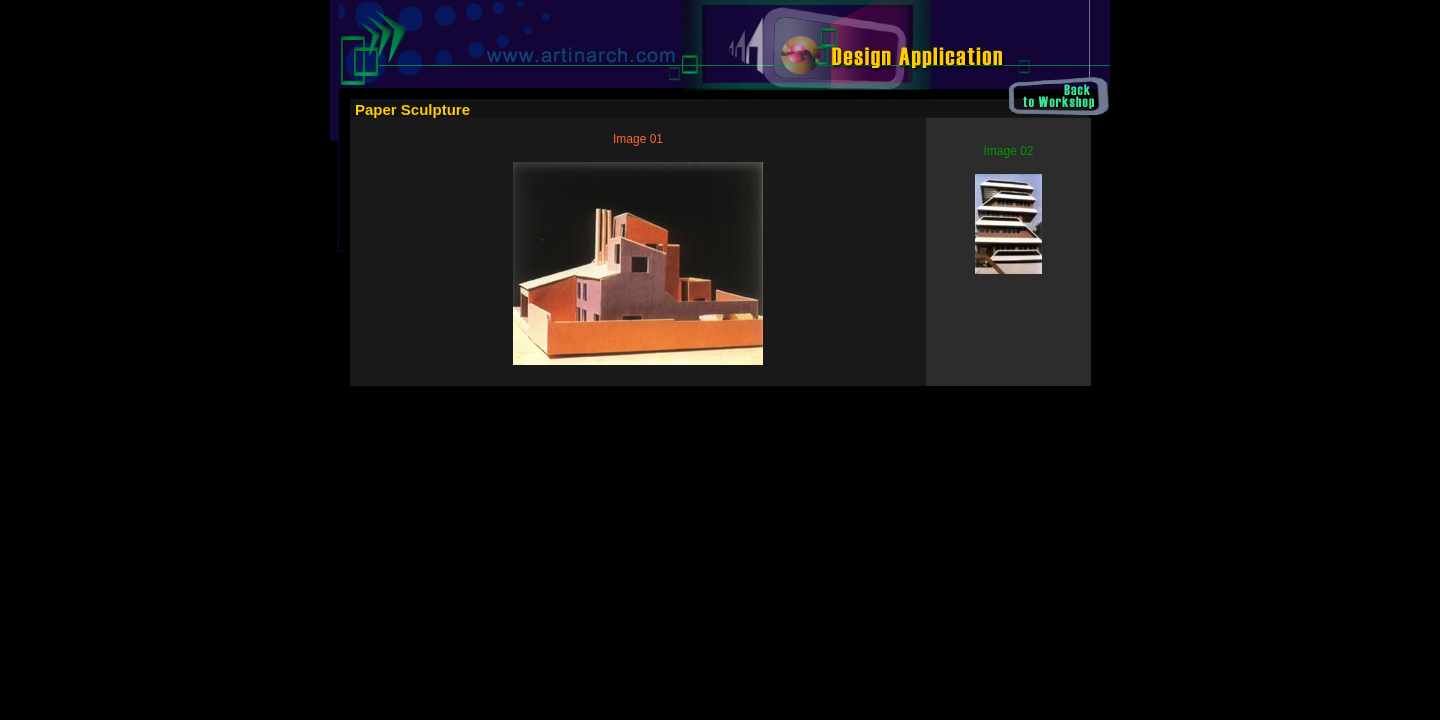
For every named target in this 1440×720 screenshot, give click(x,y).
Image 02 (1008, 151)
